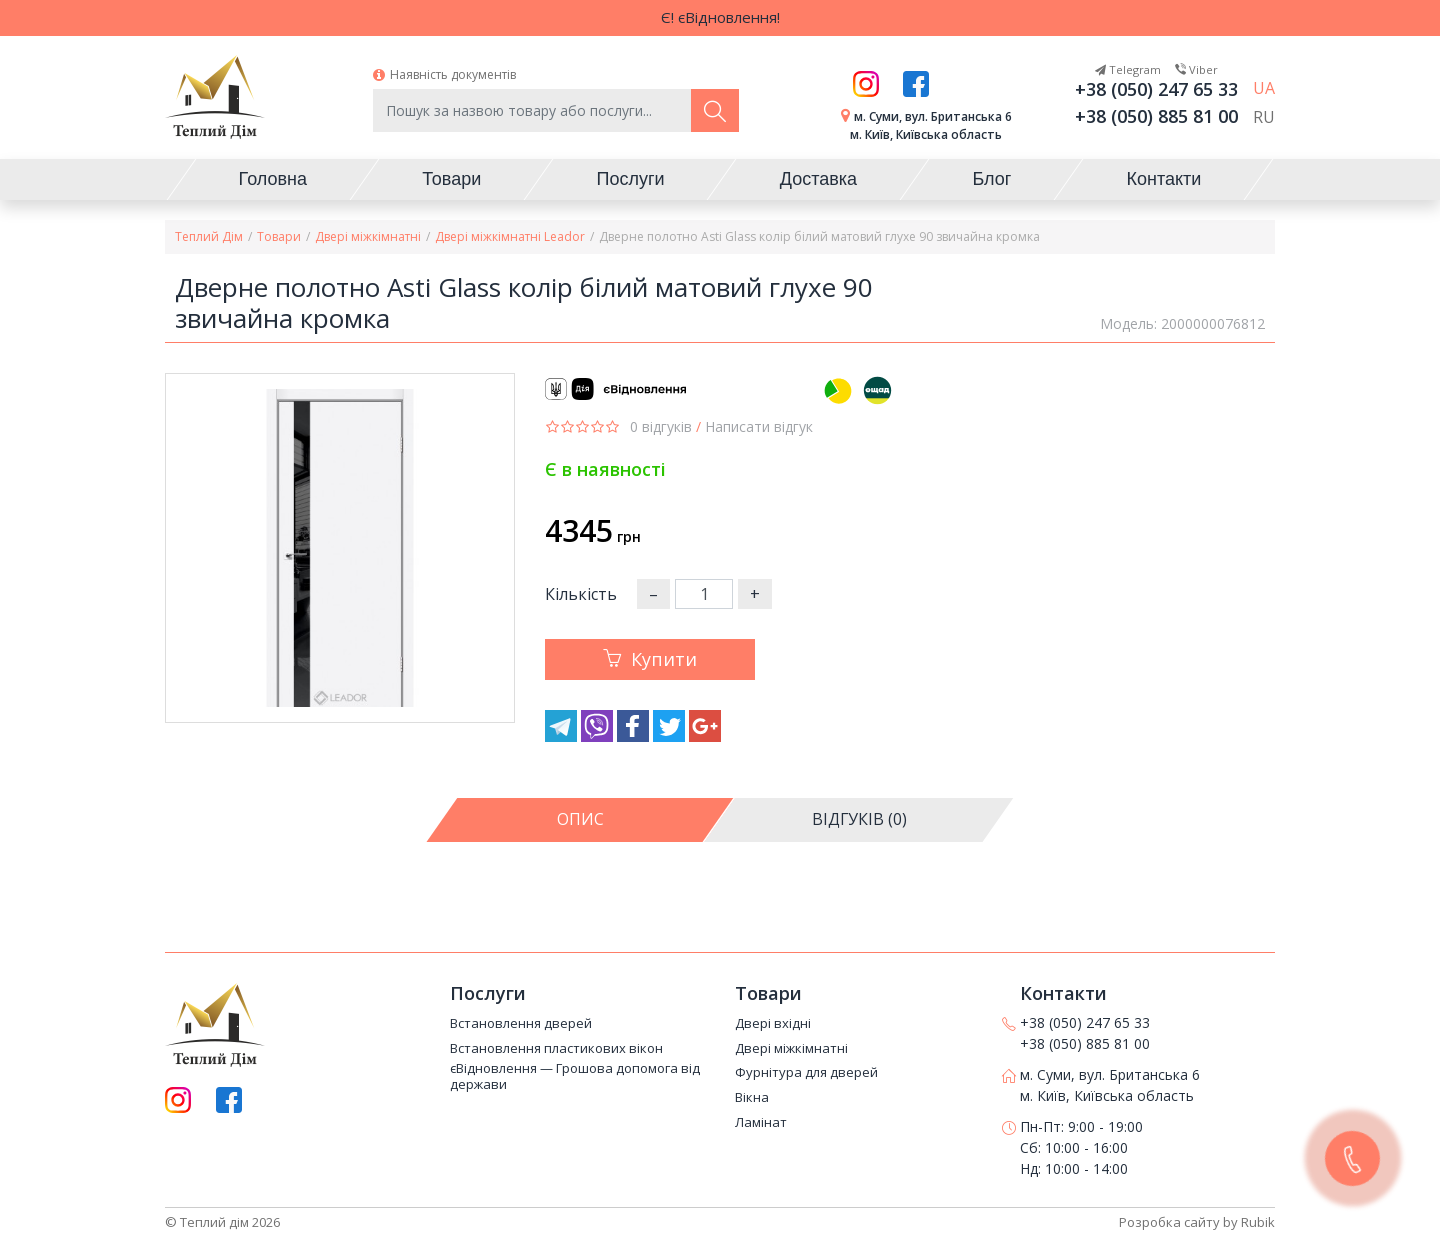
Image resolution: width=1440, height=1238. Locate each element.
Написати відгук (759, 426)
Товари (279, 236)
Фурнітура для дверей (806, 1074)
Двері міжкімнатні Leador (510, 236)
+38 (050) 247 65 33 (1156, 89)
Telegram (1128, 69)
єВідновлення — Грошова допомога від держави (575, 1077)
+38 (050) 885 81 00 (1156, 116)
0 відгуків (661, 426)
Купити (650, 659)
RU (1264, 118)
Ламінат (761, 1123)
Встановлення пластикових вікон (556, 1049)
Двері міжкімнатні (368, 236)
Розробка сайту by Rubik (1197, 1222)
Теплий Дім (209, 236)
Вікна (752, 1098)
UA (1264, 89)
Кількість (581, 594)
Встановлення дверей (521, 1024)
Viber (1196, 69)
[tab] (585, 820)
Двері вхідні (773, 1024)
